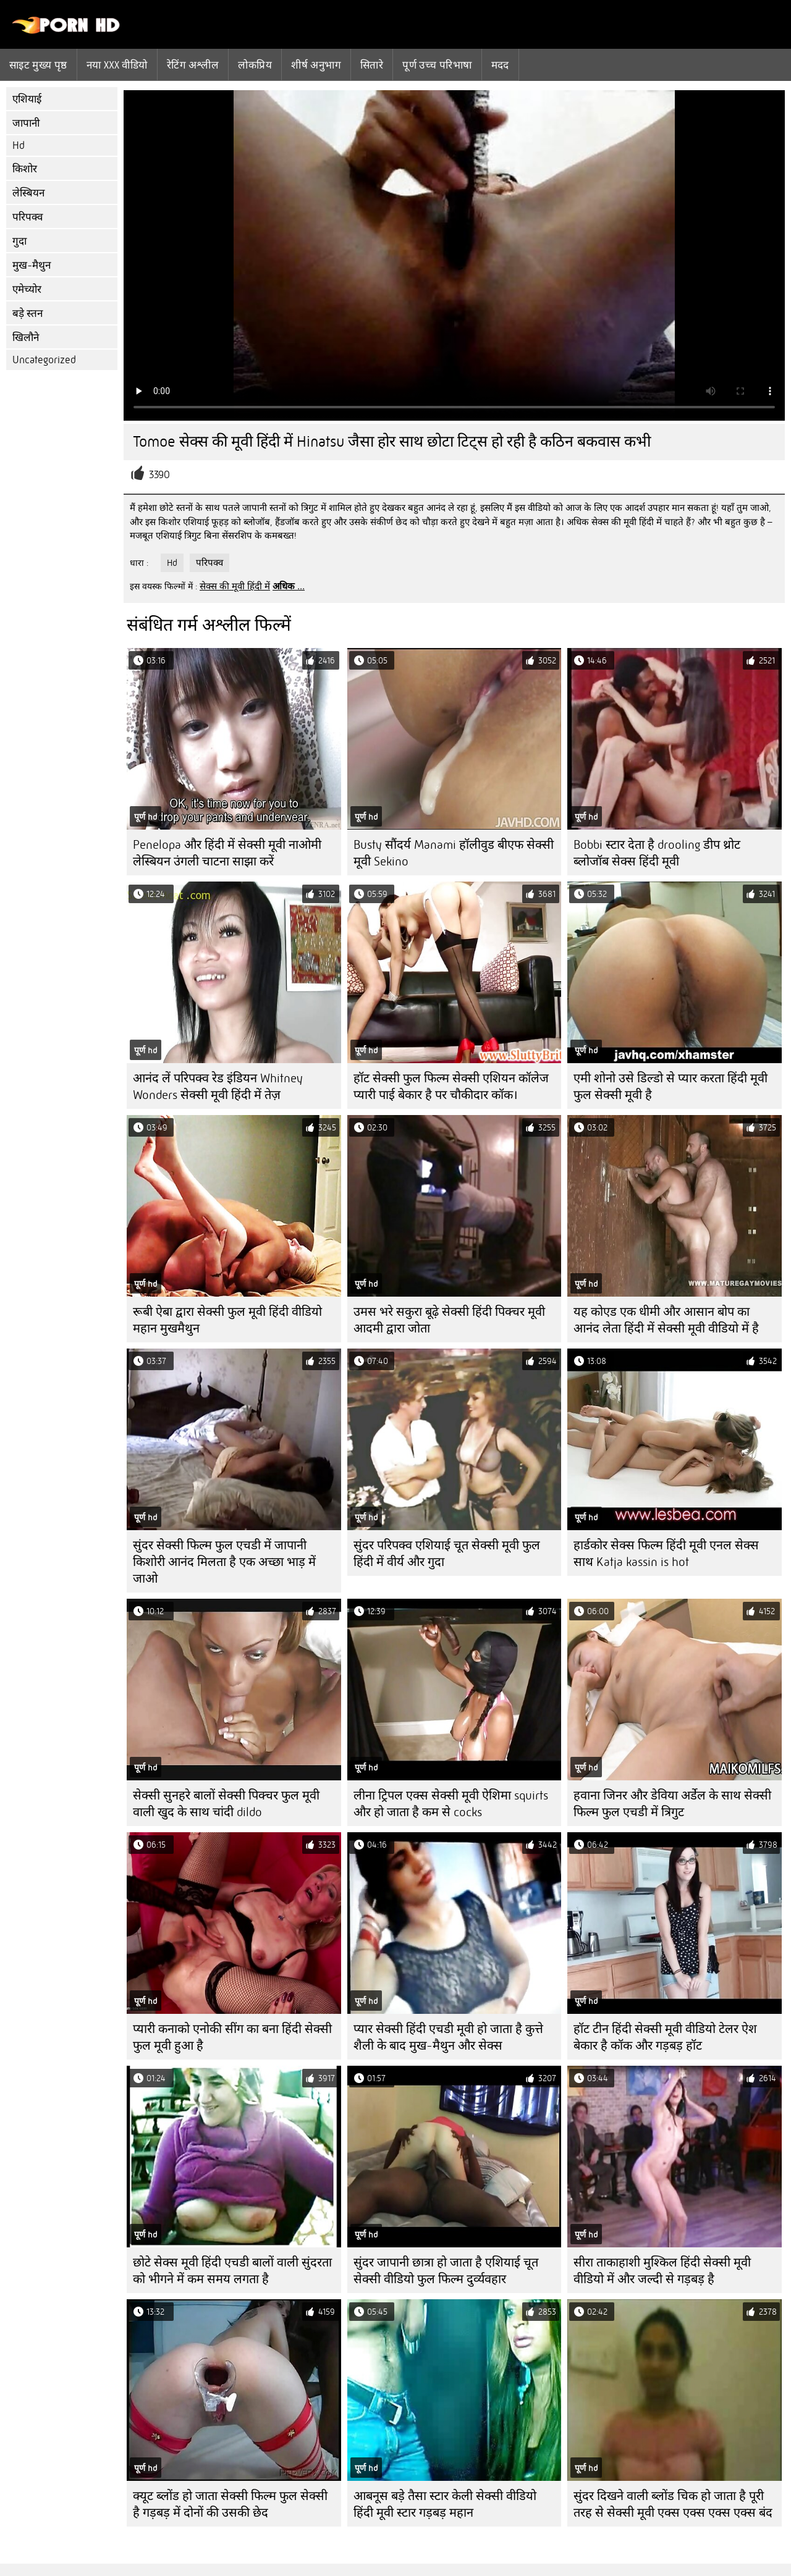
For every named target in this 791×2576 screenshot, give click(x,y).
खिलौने (25, 337)
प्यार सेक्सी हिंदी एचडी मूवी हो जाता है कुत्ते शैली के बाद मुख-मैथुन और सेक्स (448, 2037)
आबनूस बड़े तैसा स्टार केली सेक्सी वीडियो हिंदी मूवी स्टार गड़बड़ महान (444, 2504)
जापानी (26, 123)
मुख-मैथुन (31, 265)
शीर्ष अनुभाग (316, 65)
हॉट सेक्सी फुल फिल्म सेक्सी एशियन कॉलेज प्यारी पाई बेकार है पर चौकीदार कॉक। (451, 1086)
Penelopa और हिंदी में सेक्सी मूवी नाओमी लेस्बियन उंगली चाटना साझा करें (227, 853)
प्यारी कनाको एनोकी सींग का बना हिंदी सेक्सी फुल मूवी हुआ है (232, 2037)
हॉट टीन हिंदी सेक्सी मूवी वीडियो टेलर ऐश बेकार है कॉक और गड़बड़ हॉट (665, 2037)
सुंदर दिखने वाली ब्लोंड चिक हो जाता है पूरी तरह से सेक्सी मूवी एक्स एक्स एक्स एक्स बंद (672, 2504)
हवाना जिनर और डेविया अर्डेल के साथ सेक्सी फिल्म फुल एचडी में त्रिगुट (672, 1803)
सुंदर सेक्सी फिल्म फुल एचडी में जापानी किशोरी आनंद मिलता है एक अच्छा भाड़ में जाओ (224, 1562)
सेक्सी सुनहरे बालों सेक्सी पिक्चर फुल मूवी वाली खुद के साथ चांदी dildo (226, 1803)
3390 (159, 475)
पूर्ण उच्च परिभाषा (437, 65)
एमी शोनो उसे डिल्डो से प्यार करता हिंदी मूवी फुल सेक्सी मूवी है (670, 1086)
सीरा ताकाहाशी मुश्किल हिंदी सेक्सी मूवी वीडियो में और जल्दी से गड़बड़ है (662, 2270)
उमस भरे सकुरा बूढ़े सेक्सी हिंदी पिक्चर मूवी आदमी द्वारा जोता (449, 1320)
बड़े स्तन (27, 313)
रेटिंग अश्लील (193, 65)
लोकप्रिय (255, 65)
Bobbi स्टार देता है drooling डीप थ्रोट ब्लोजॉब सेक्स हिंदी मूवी (656, 853)
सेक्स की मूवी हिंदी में (235, 586)
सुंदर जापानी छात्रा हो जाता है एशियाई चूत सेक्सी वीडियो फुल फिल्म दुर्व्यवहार (445, 2270)
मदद (500, 65)
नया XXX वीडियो (117, 65)
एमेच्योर (26, 289)
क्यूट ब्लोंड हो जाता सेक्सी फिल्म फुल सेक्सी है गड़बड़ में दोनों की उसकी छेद (230, 2504)
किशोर (24, 169)
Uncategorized (44, 360)
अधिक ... (289, 586)
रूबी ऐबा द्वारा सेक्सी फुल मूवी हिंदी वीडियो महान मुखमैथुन (227, 1320)
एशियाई (26, 99)
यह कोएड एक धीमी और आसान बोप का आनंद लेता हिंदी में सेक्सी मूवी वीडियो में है (666, 1320)
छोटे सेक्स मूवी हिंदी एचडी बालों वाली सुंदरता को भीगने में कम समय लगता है (232, 2270)
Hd (18, 145)
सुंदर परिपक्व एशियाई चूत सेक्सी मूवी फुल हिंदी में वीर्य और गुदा (446, 1553)
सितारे (371, 65)
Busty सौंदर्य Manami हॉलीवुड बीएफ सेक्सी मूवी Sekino (453, 853)
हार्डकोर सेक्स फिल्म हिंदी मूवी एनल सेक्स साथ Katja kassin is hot (666, 1553)
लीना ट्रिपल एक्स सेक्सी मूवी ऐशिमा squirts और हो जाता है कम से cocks (450, 1803)
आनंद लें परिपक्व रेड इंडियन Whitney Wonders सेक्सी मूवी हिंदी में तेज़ (218, 1086)
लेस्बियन (28, 193)
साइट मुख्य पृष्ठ (38, 65)
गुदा (19, 241)
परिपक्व (27, 217)
